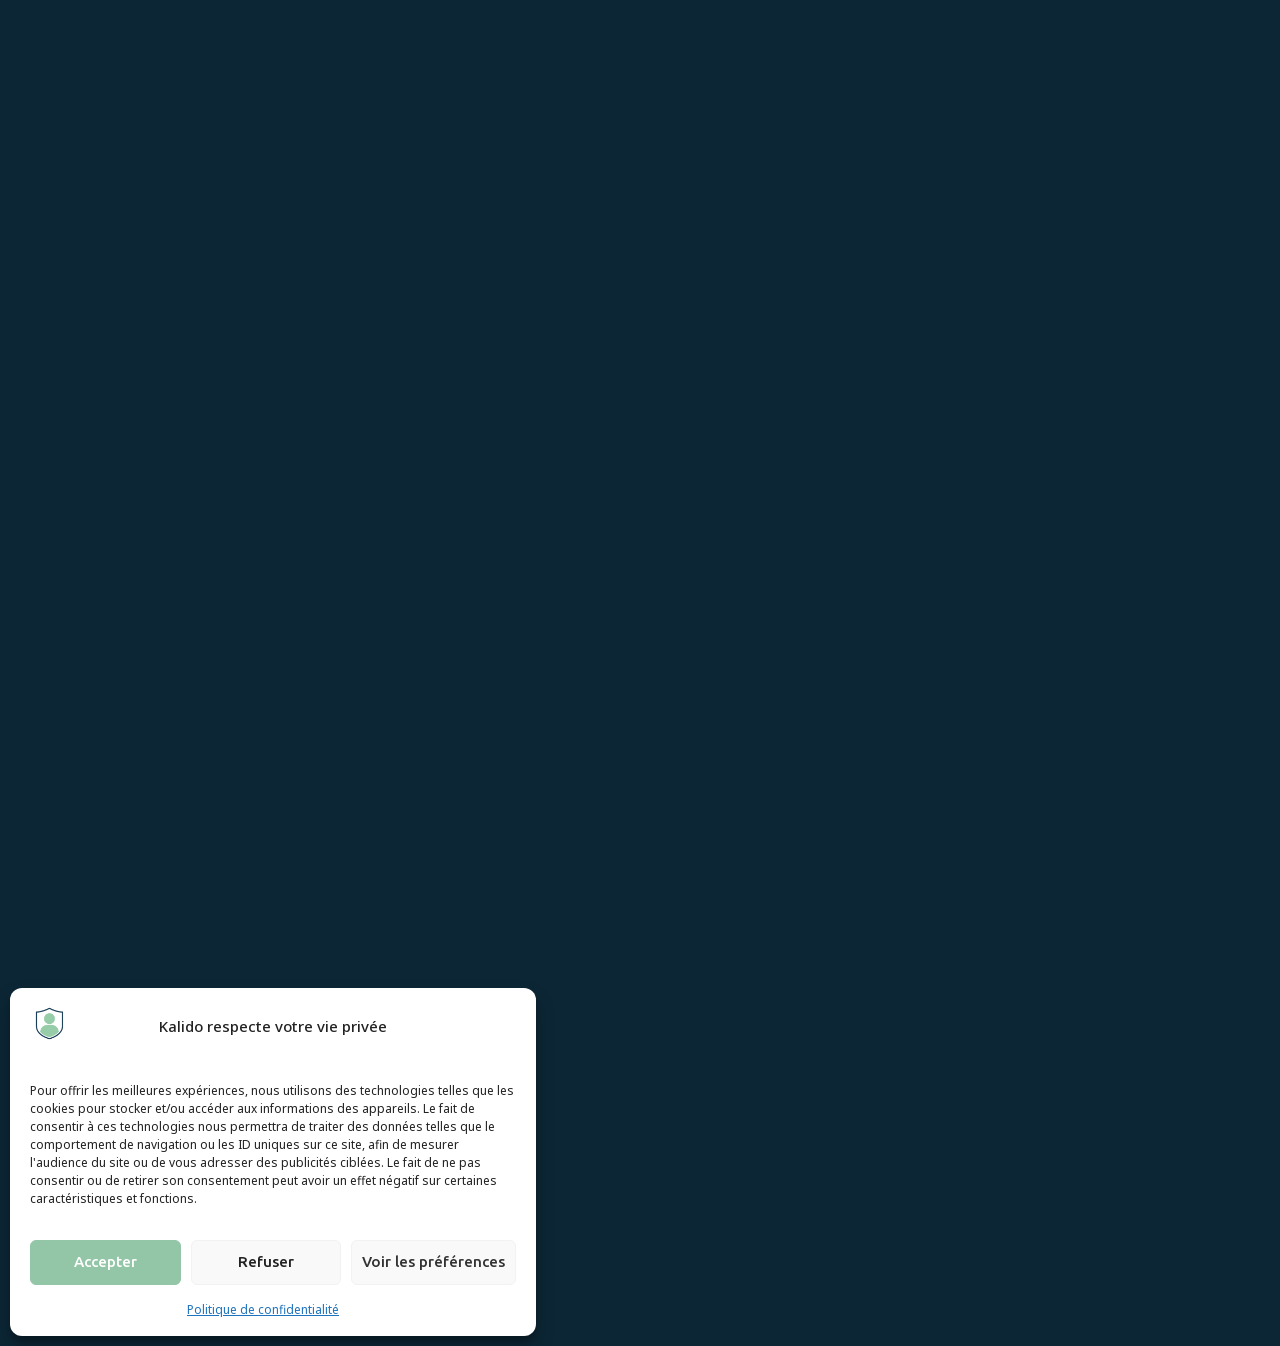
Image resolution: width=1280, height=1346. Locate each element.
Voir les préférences (433, 1261)
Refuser (266, 1261)
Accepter (105, 1261)
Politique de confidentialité (263, 1309)
